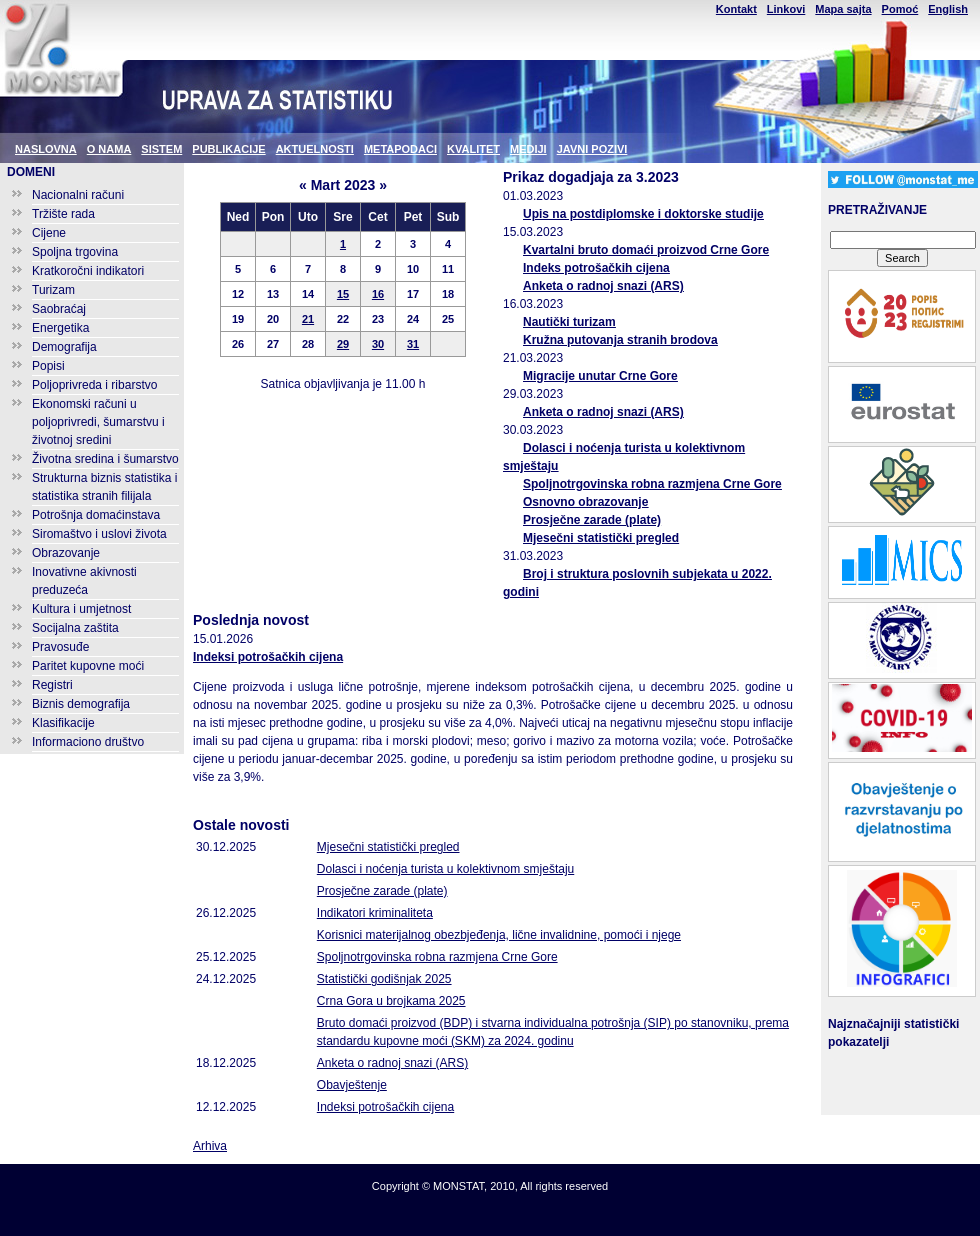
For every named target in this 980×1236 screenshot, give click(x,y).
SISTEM (161, 149)
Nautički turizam (569, 322)
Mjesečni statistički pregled (601, 538)
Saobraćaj (59, 309)
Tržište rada (63, 214)
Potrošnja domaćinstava (96, 515)
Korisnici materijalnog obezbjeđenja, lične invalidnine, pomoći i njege (499, 935)
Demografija (64, 347)
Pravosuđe (60, 647)
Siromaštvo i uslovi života (99, 534)
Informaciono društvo (88, 742)
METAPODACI (400, 149)
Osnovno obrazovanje (585, 502)
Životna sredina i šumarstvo (105, 459)
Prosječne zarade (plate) (592, 520)
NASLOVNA (46, 149)
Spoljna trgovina (75, 252)
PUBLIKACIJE (228, 149)
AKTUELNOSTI (315, 149)
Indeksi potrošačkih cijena (268, 657)
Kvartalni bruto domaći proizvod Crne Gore (646, 250)
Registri (52, 685)
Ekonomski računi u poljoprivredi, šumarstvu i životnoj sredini (98, 422)
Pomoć (900, 9)
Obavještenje (352, 1085)
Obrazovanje (66, 553)
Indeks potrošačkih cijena (596, 268)
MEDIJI (528, 149)
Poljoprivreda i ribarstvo (94, 385)
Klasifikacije (63, 723)
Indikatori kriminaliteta (375, 913)
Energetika (60, 328)
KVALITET (473, 149)
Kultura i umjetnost (81, 609)
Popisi (48, 366)
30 (378, 344)
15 (343, 294)
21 (308, 319)
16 (378, 294)
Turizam (53, 290)
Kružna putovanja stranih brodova (620, 340)
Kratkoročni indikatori (88, 271)
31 (413, 344)
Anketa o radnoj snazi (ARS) (603, 286)
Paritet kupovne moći (88, 666)
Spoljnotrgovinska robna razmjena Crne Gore (652, 484)
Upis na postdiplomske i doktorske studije (643, 214)
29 (343, 344)
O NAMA (109, 149)
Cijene (49, 233)
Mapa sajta (843, 9)
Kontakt (736, 9)
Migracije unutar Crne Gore (600, 376)
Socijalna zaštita (75, 628)
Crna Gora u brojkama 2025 (391, 1001)
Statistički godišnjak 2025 (384, 979)
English (948, 9)
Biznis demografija (81, 704)
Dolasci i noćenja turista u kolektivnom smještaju (445, 869)
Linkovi (786, 9)
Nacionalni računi (78, 195)
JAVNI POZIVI (592, 149)
